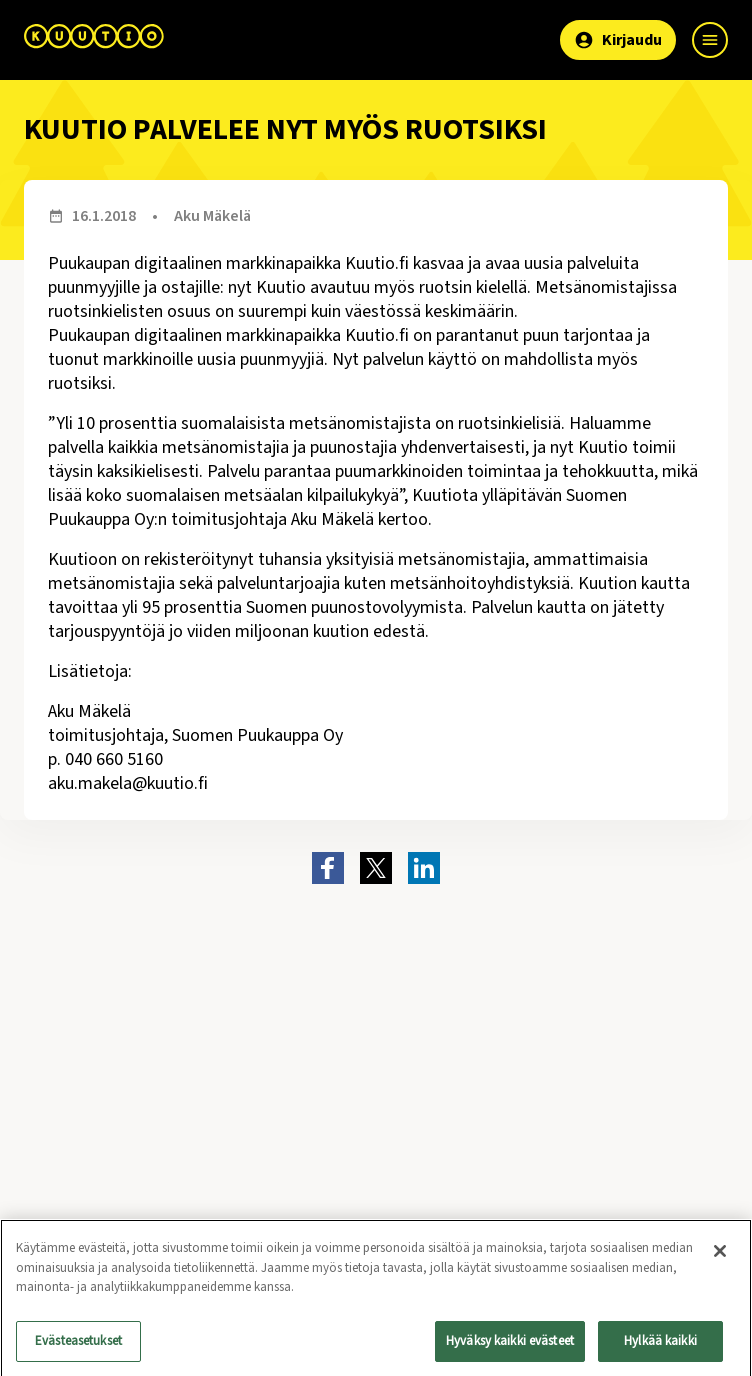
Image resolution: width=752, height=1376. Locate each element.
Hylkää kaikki (660, 1347)
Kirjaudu (618, 40)
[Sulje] (720, 1257)
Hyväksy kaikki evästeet (510, 1347)
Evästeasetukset (78, 1347)
